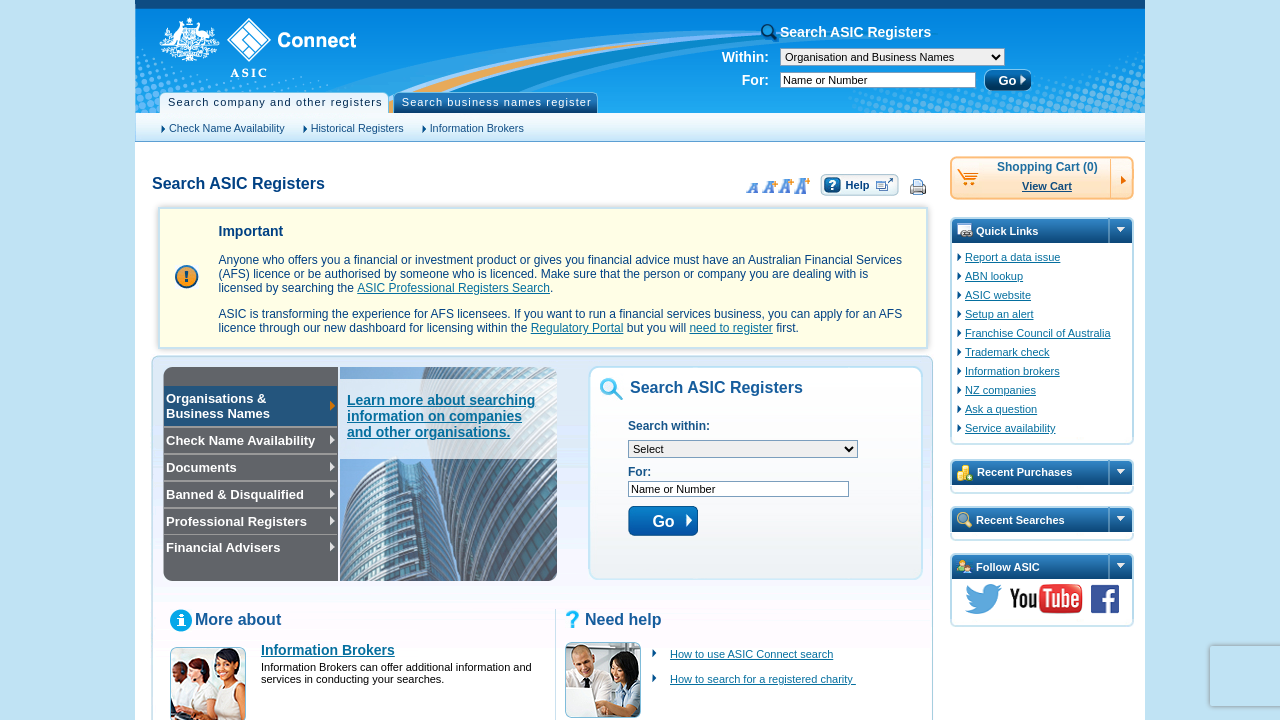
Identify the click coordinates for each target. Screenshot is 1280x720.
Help (858, 185)
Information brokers (1012, 371)
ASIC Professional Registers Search (453, 288)
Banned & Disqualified (234, 494)
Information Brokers (477, 128)
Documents (200, 467)
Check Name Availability (227, 128)
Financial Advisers (222, 547)
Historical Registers (357, 128)
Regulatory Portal (577, 328)
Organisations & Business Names (217, 406)
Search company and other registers (275, 102)
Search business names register (497, 102)
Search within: (669, 426)
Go (1007, 80)
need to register (730, 328)
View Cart (1047, 186)
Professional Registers (235, 521)
